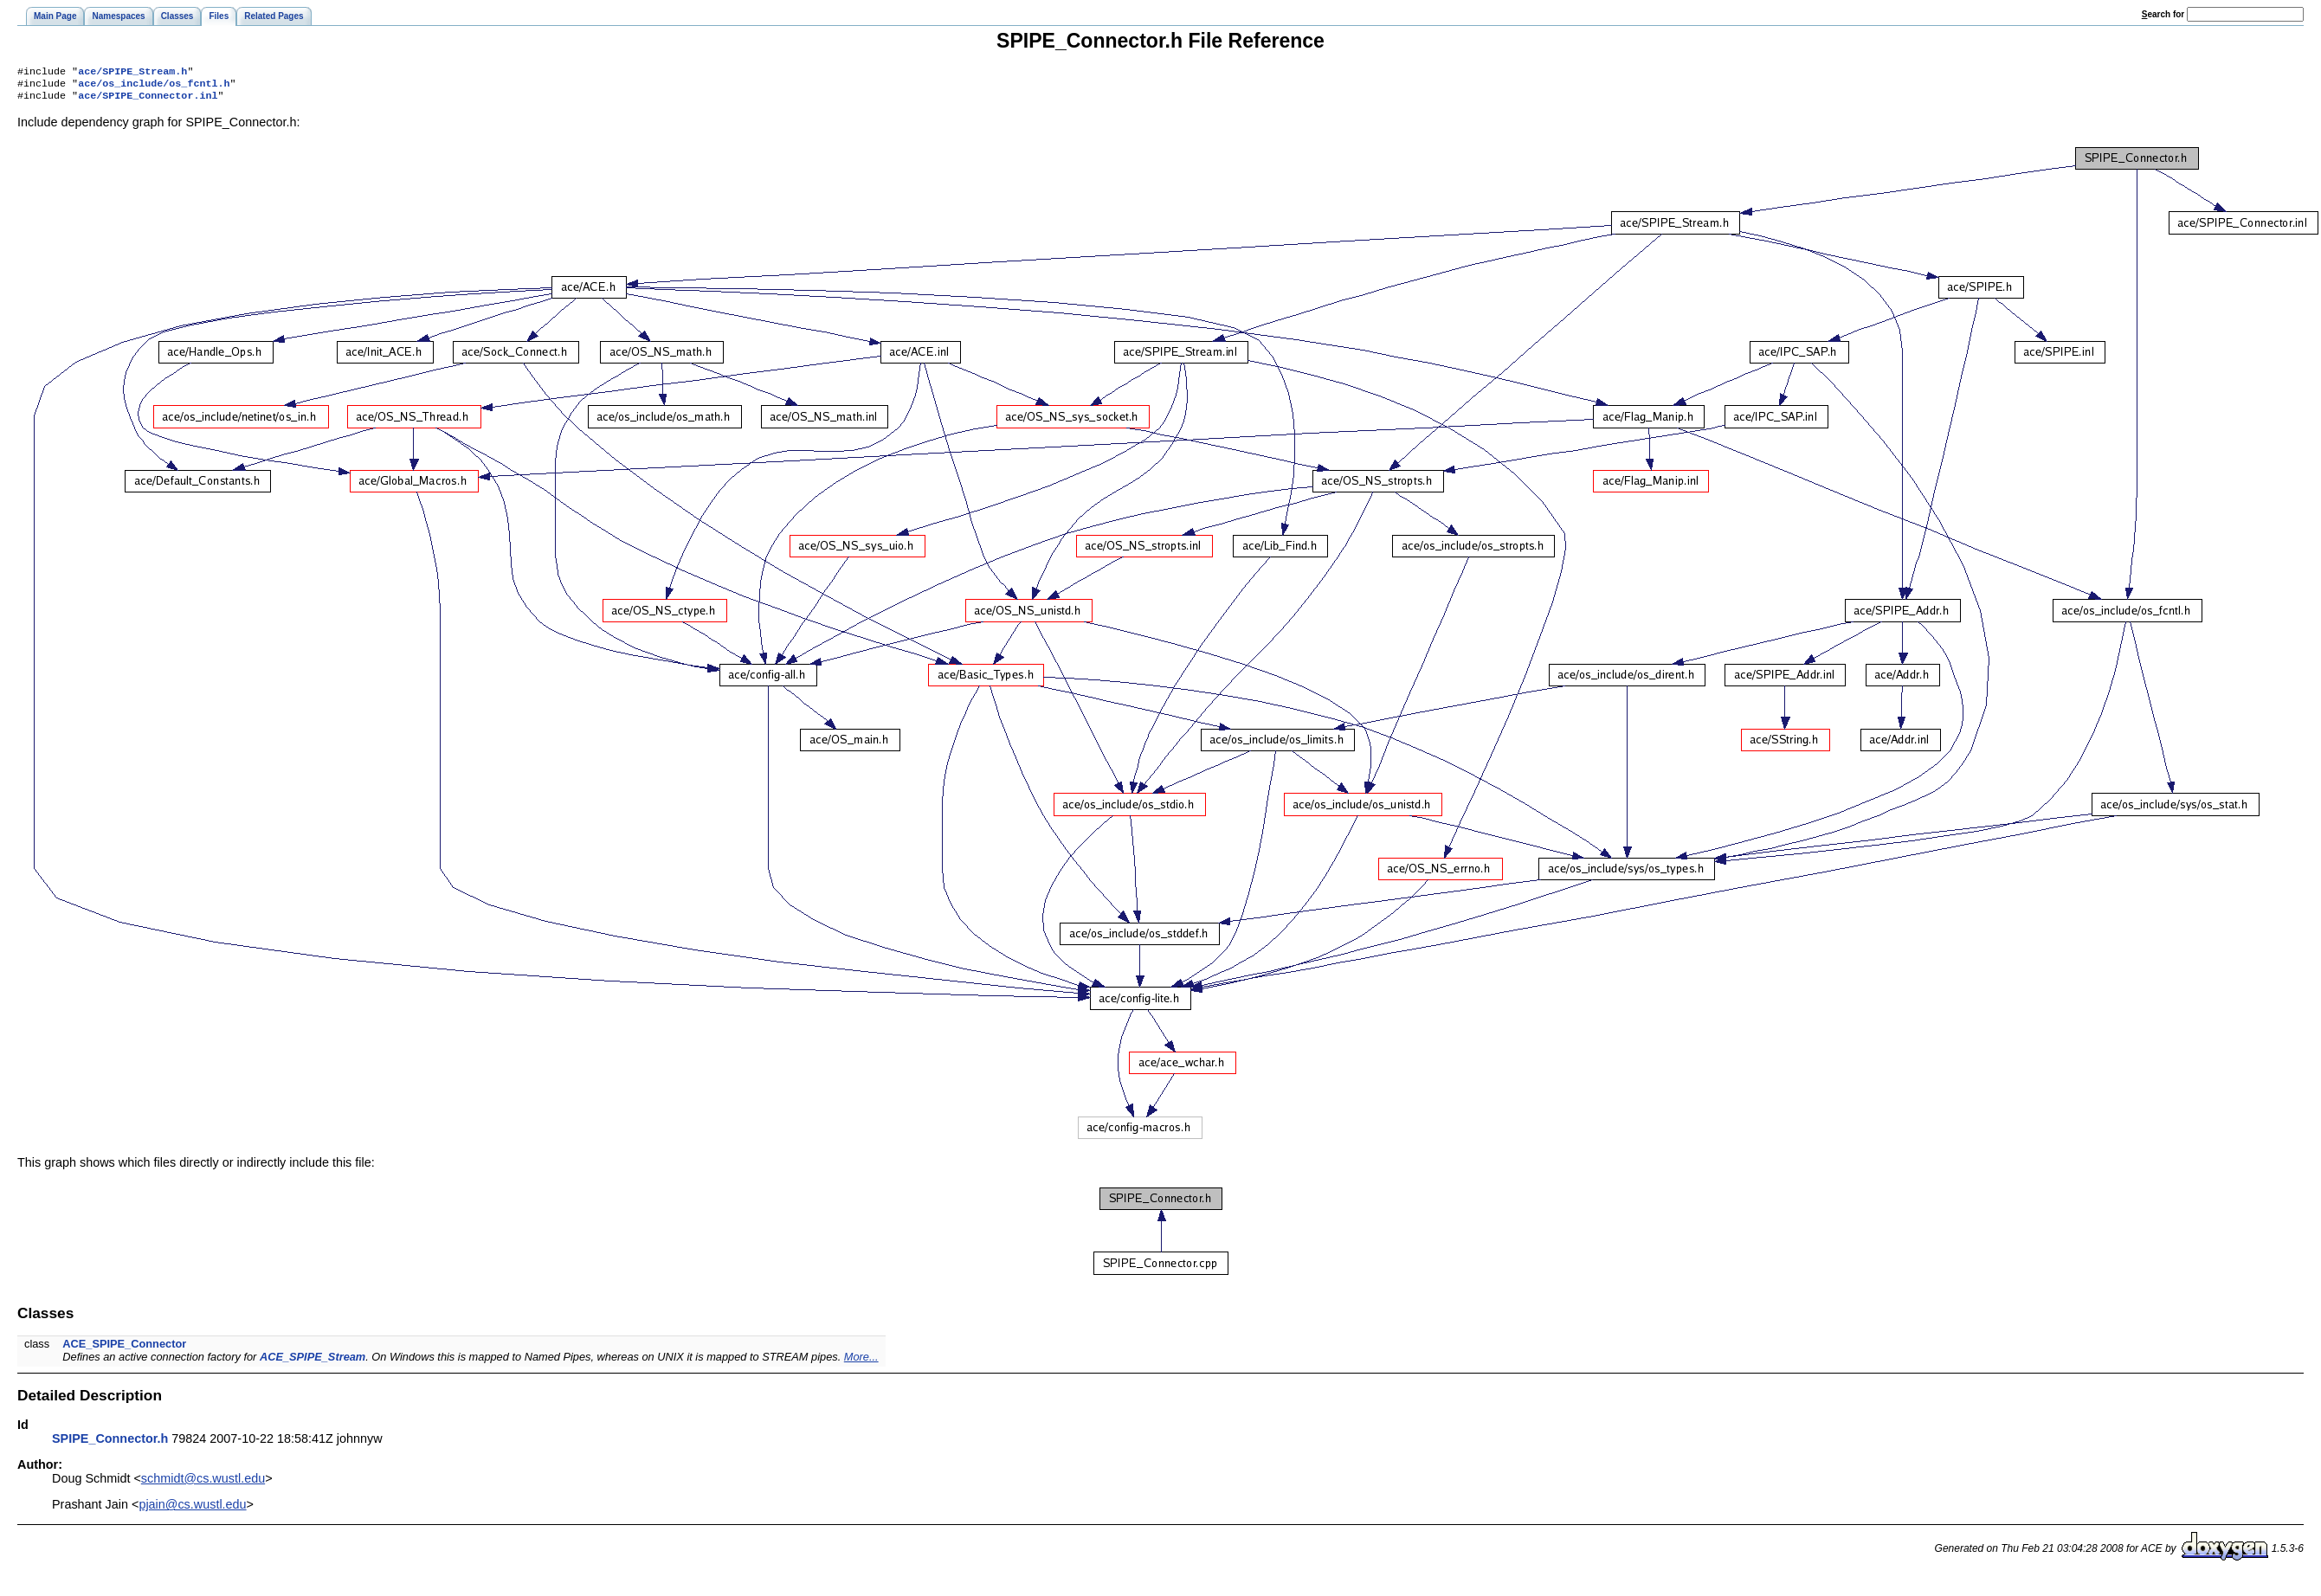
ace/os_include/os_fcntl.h (153, 86)
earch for (2163, 14)
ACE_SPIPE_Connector (124, 1348)
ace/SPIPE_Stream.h (132, 73)
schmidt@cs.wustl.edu (203, 1483)
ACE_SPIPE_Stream (312, 1361)
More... (861, 1361)
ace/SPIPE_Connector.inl (147, 100)
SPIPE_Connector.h (110, 1444)
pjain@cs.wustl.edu (192, 1509)
